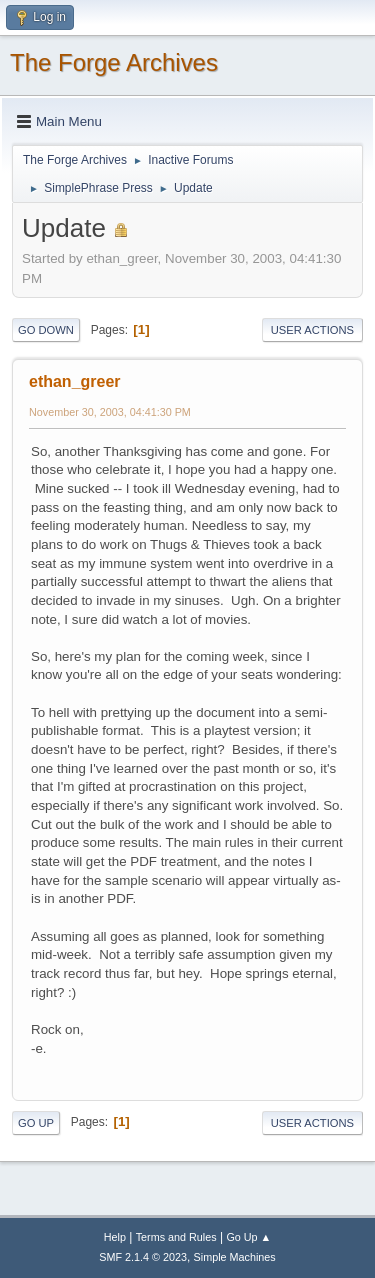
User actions (312, 330)
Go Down (46, 330)
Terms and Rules (176, 1237)
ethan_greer (75, 381)
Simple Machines (235, 1257)
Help (115, 1237)
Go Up (36, 1123)
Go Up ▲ (248, 1237)
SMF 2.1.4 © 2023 (143, 1257)
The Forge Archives (114, 62)
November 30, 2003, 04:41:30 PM (110, 412)
